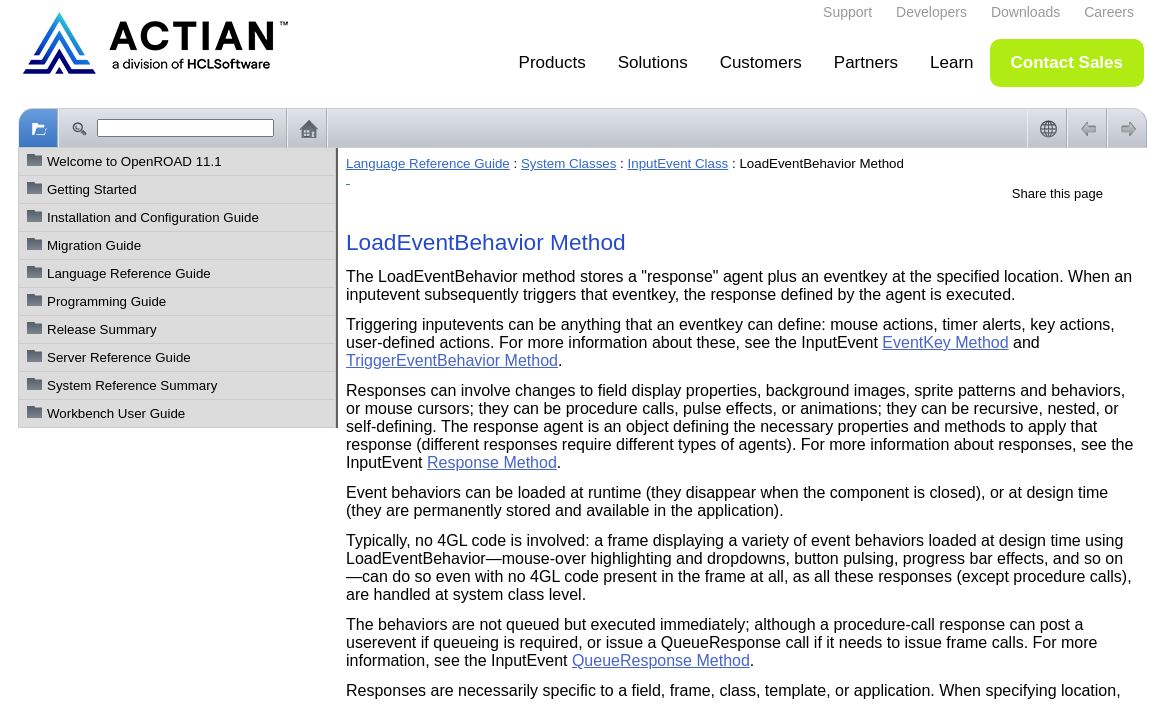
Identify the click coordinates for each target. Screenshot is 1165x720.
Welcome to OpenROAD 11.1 (134, 161)
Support (847, 12)
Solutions (653, 62)
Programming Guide (106, 301)
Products (552, 62)
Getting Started (92, 189)
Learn (951, 62)
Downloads (1025, 12)
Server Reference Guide (119, 357)
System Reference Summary (132, 385)
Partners (866, 62)
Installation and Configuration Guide (153, 217)
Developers (931, 12)
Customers (761, 62)
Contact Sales (1067, 62)
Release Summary (102, 329)
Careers (1109, 12)
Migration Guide (94, 245)
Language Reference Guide (129, 273)
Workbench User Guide (116, 413)
